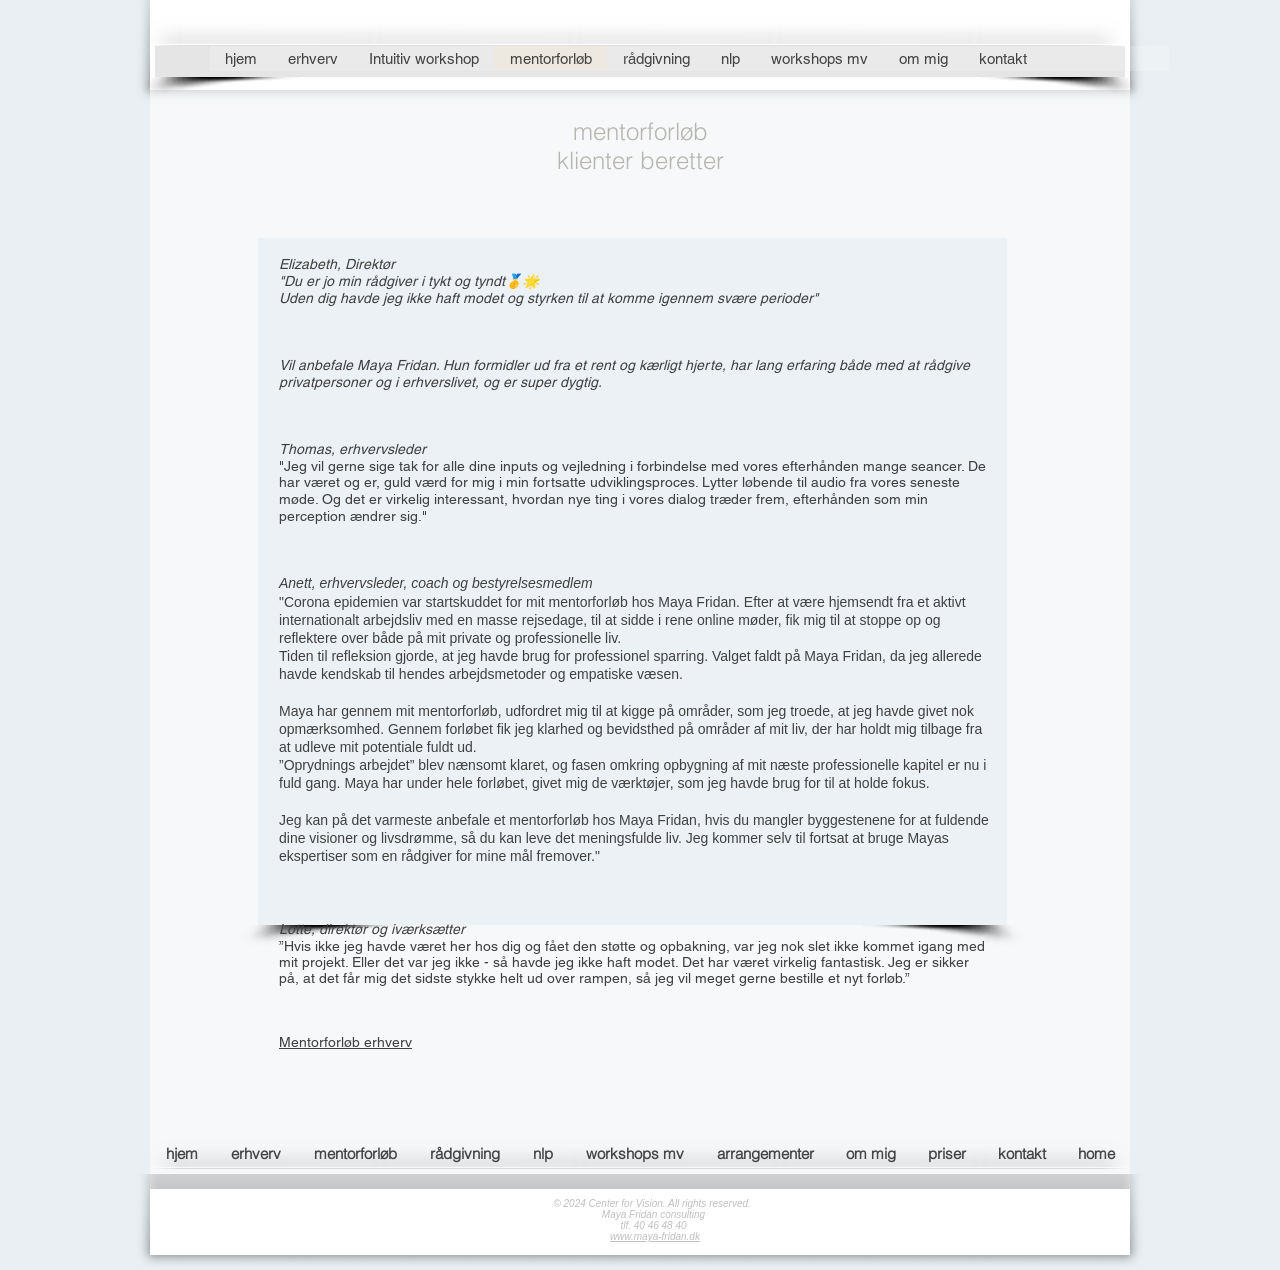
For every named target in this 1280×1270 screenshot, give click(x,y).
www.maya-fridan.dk (655, 1236)
